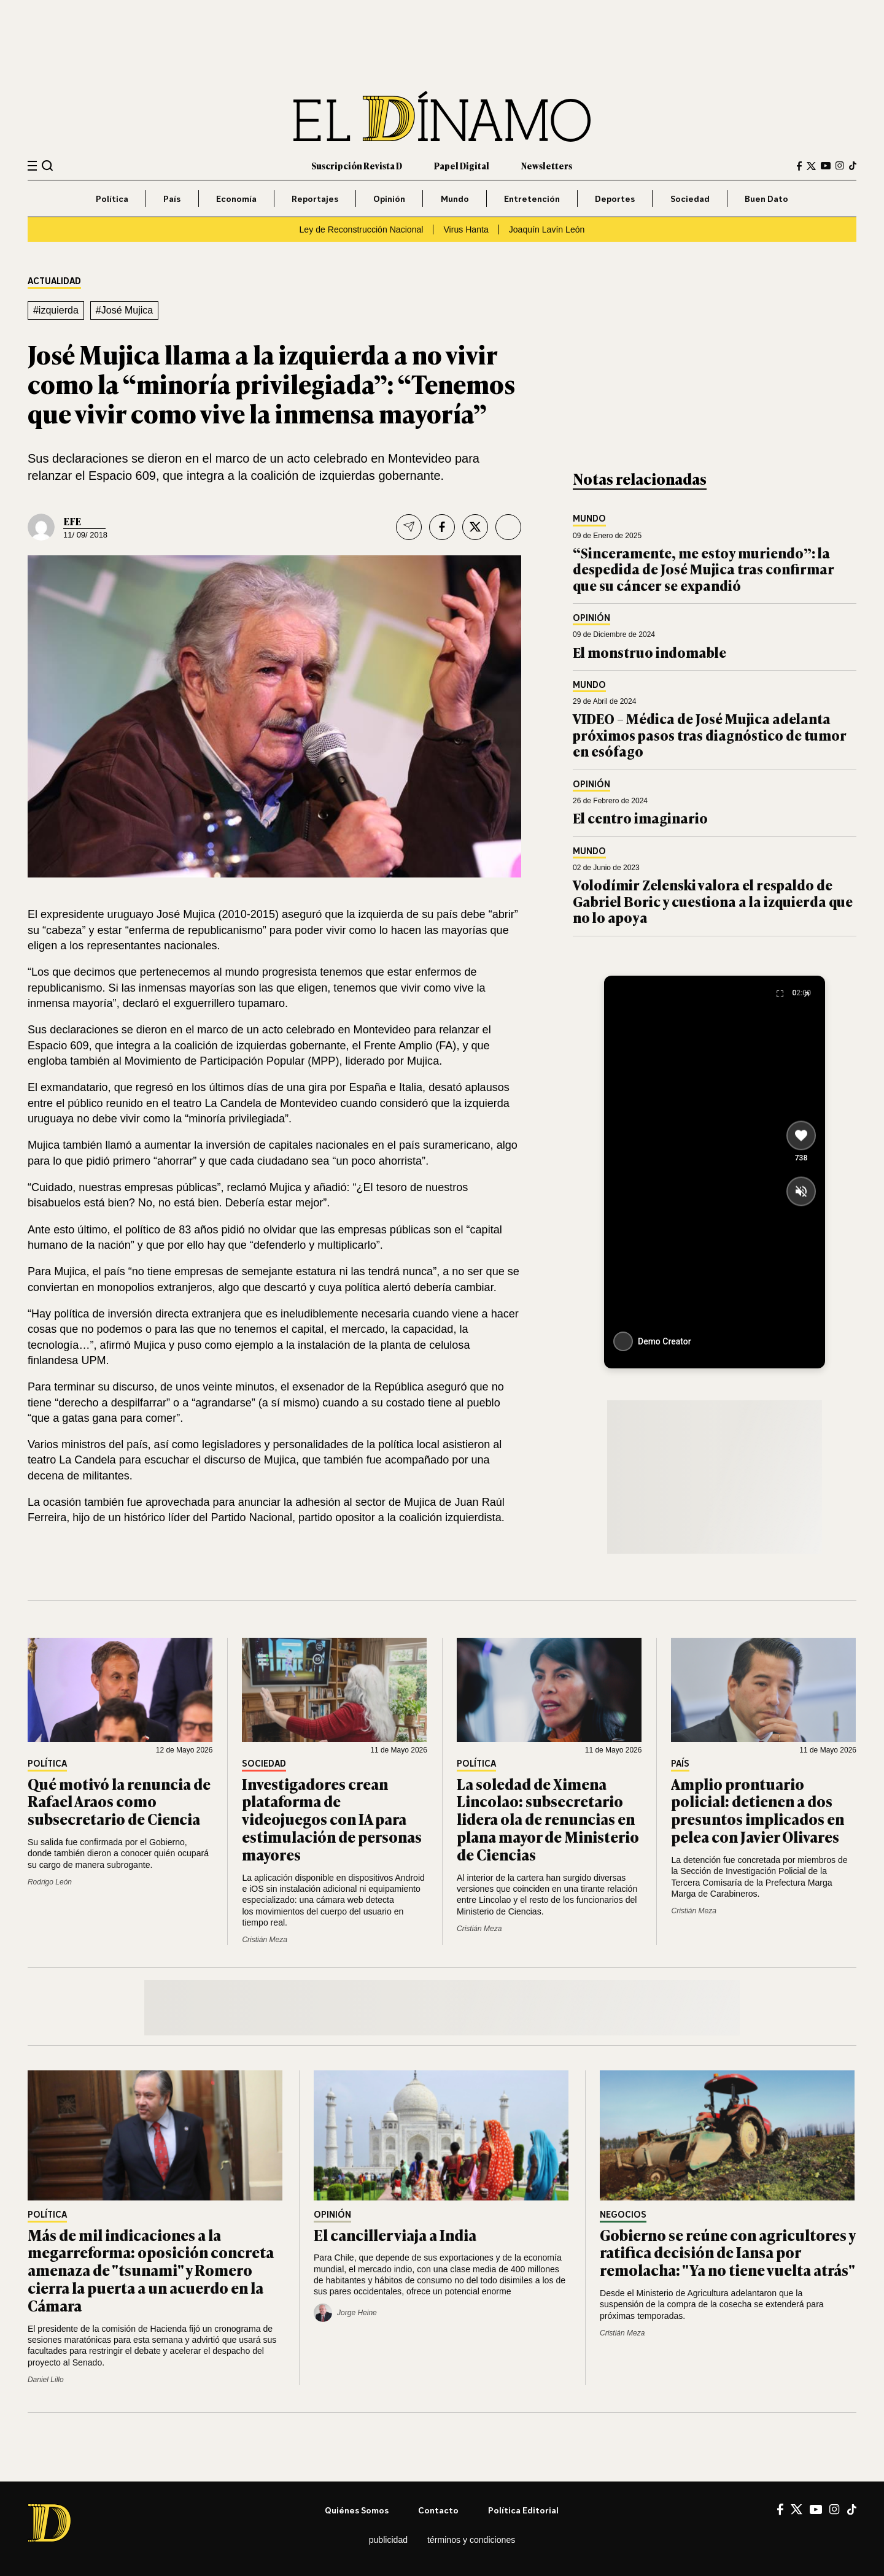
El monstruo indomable (649, 652)
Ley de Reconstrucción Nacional (362, 229)
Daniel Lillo (46, 2379)
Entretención (532, 198)
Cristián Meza (264, 1939)
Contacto (438, 2510)
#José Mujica (124, 310)
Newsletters (546, 165)
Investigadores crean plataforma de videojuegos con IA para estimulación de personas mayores (332, 1819)
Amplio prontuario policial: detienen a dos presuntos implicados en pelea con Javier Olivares (757, 1810)
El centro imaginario (640, 818)
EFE (72, 521)
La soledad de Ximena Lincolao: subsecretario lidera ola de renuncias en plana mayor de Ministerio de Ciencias (548, 1819)
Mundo (455, 198)
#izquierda (56, 310)
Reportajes (315, 198)
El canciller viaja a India (395, 2234)
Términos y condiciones (471, 2540)
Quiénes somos (357, 2510)
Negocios (623, 2214)
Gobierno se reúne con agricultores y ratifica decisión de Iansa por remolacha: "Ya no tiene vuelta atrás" (727, 2252)
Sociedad (690, 198)
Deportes (615, 198)
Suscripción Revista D (356, 165)
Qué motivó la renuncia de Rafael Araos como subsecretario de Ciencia (119, 1801)
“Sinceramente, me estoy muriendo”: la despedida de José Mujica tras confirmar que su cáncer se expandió (703, 568)
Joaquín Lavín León (547, 229)
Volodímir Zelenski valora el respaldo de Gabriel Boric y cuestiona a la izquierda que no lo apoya (713, 900)
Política (112, 198)
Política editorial (523, 2510)
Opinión (389, 198)
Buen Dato (766, 198)
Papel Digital (461, 165)
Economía (236, 198)
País (171, 198)
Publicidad (388, 2540)
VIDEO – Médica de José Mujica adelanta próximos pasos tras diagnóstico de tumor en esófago (710, 734)
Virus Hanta (465, 229)
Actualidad (54, 281)
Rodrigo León (50, 1882)
